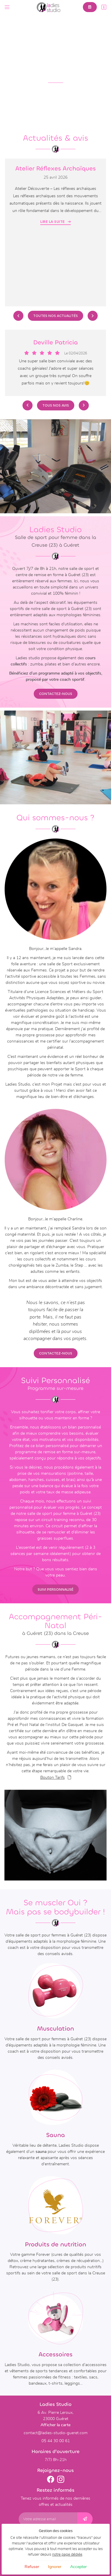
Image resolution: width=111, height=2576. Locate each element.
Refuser (32, 2567)
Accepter (78, 2567)
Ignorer (54, 2567)
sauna (41, 2152)
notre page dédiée (67, 2555)
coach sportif (72, 680)
